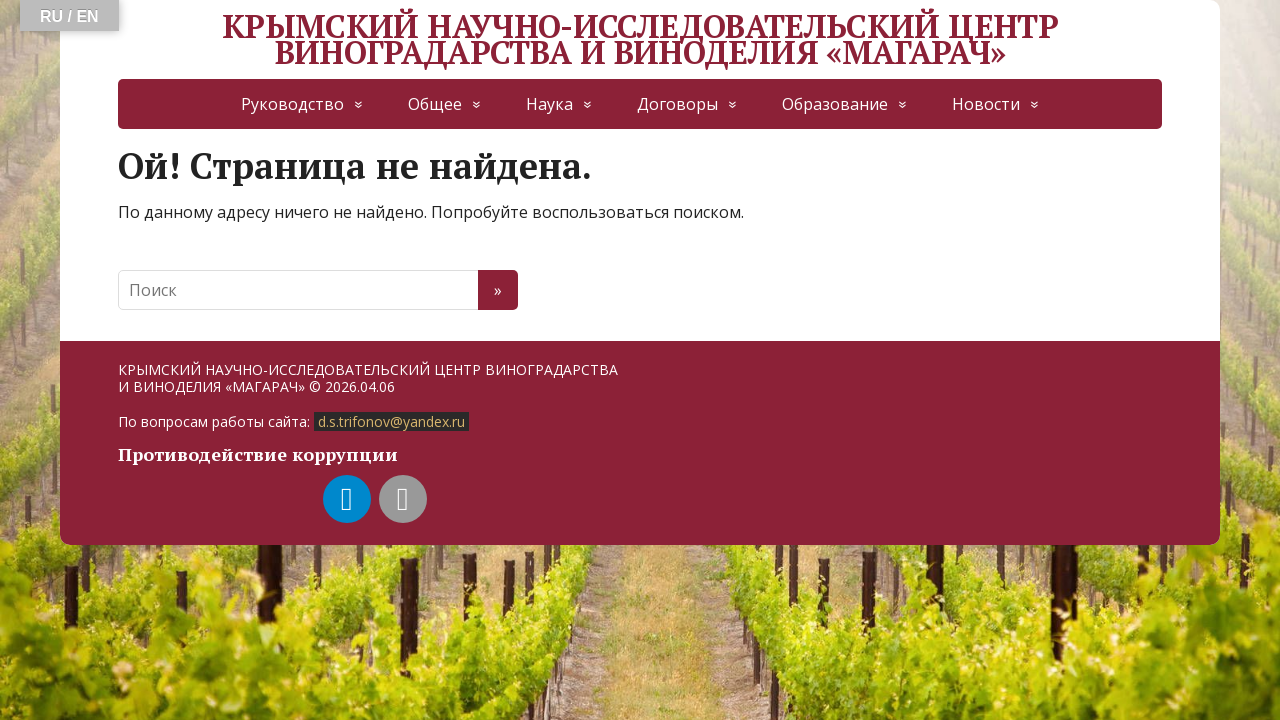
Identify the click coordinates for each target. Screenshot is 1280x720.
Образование (835, 104)
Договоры (677, 104)
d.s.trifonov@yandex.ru (391, 421)
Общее (435, 104)
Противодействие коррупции (258, 454)
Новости (986, 104)
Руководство (292, 104)
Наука (549, 104)
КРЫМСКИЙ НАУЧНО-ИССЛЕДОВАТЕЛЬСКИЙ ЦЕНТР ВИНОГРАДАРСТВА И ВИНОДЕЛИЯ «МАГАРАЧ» (640, 39)
